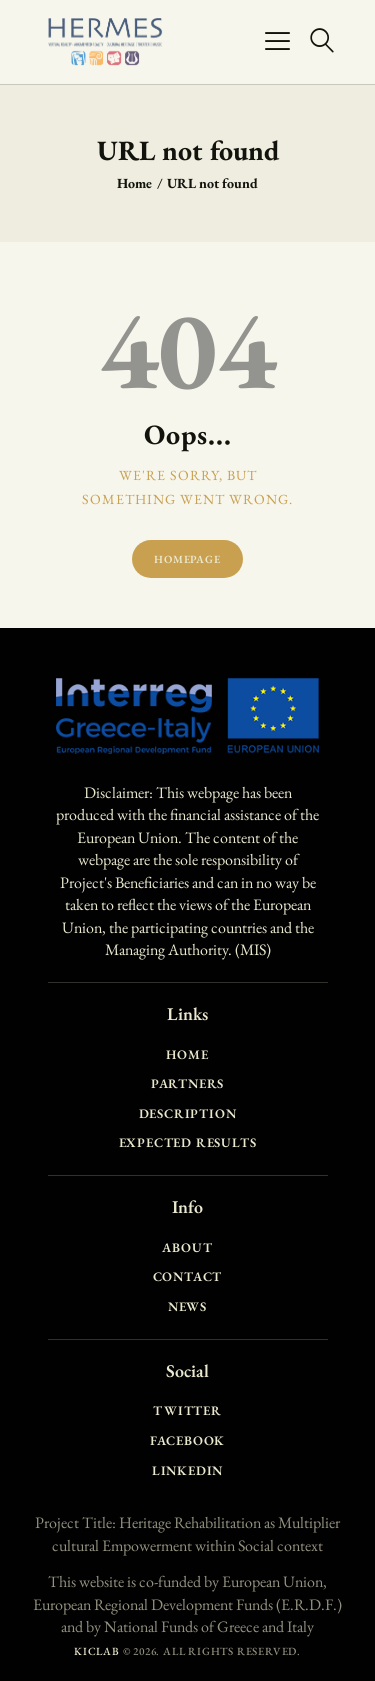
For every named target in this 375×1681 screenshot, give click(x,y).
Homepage (187, 559)
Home (134, 183)
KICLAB (97, 1651)
